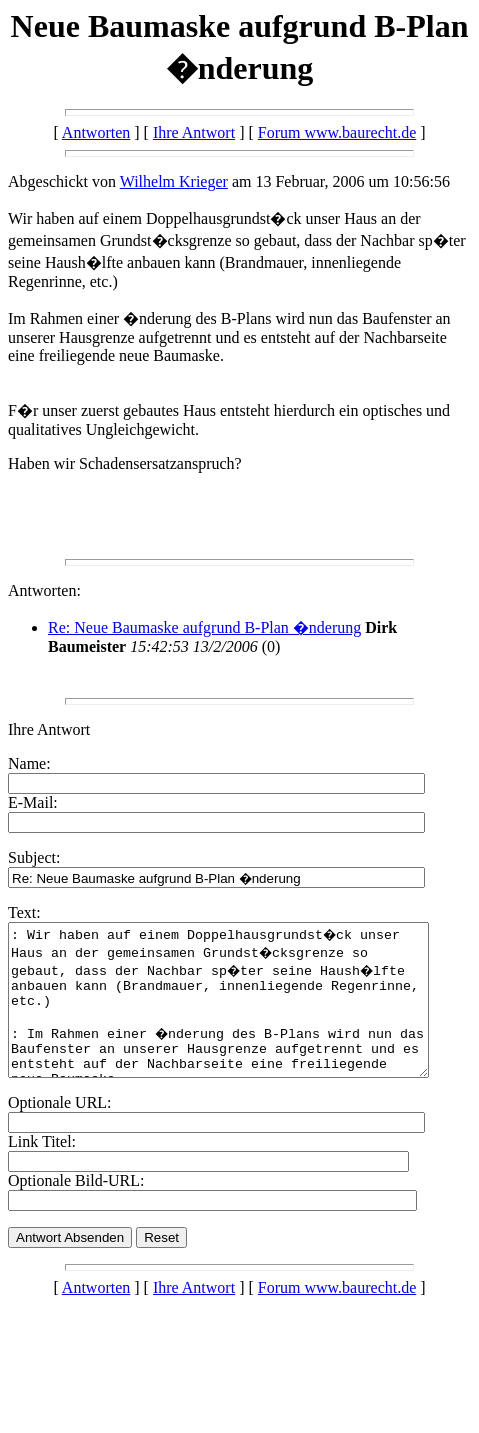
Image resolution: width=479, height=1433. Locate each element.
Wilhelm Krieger (174, 181)
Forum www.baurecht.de (337, 132)
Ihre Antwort (194, 132)
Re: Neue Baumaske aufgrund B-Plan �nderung (204, 627)
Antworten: (44, 590)
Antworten (96, 132)
